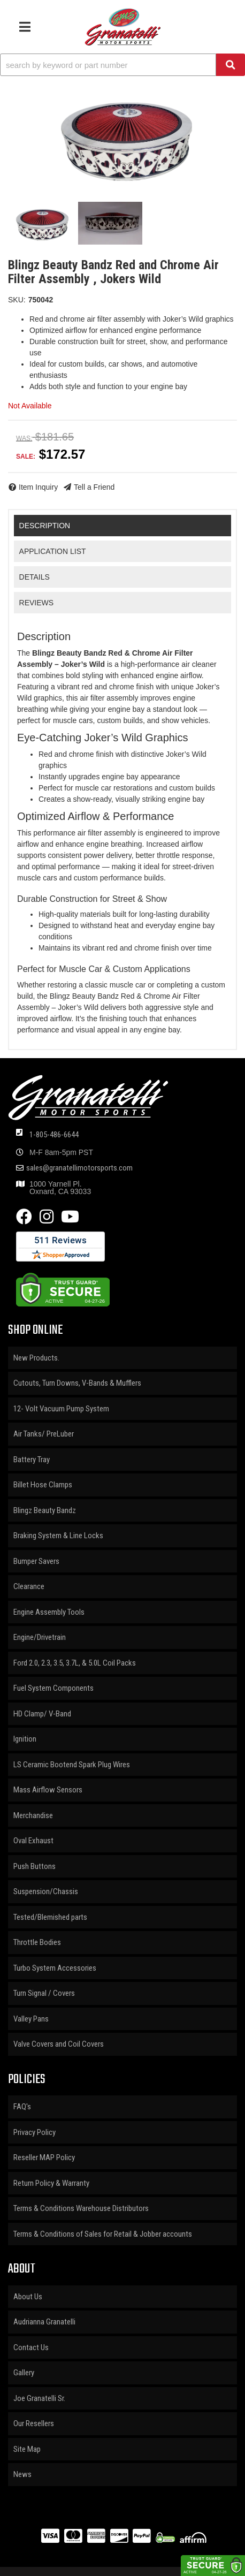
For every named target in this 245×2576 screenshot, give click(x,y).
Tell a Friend (94, 487)
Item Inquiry (38, 487)
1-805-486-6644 (54, 1134)
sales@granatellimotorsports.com (79, 1168)
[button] (122, 65)
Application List (52, 551)
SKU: (17, 299)
